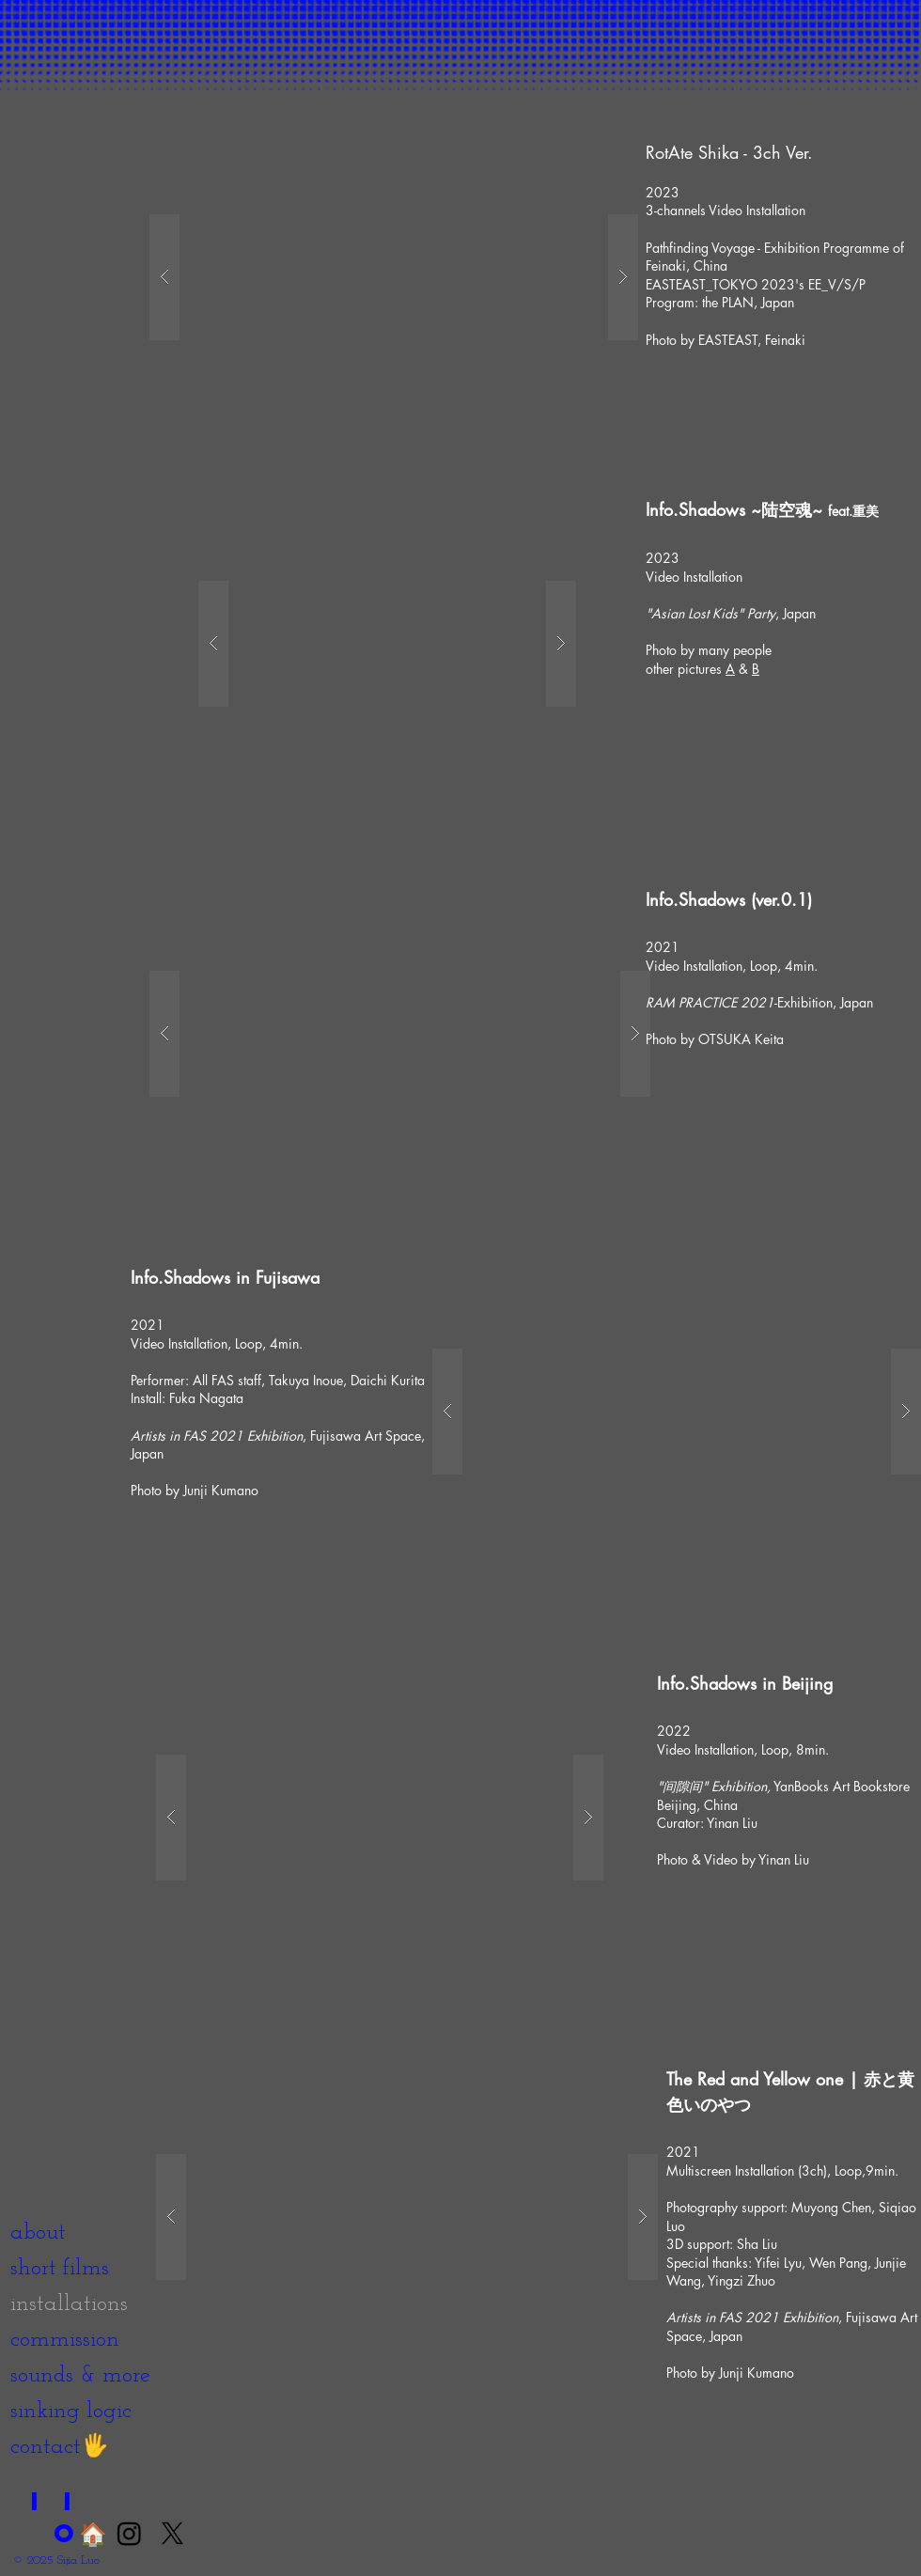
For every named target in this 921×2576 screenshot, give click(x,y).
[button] (393, 277)
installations (69, 2304)
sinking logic (71, 2411)
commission (64, 2340)
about (38, 2233)
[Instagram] (129, 2533)
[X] (172, 2533)
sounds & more (80, 2376)
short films (59, 2268)
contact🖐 (59, 2447)
